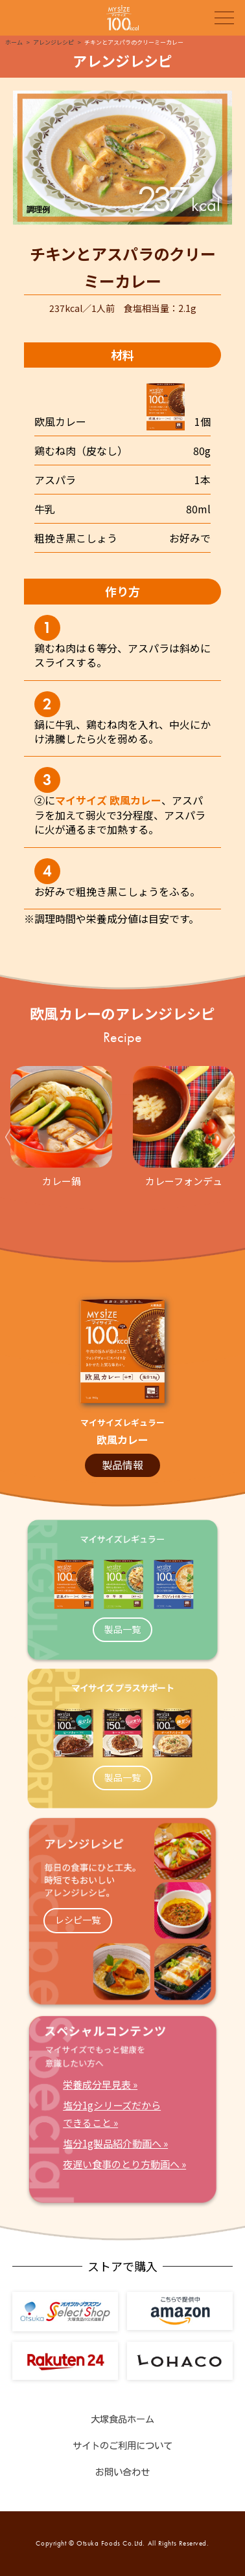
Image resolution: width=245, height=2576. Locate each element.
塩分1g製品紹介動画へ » (115, 2143)
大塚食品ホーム (122, 2419)
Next (233, 1137)
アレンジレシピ (53, 42)
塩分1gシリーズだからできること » (112, 2113)
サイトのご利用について (122, 2445)
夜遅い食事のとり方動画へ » (124, 2164)
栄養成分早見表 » (100, 2084)
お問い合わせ (122, 2472)
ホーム (14, 42)
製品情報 (122, 1464)
